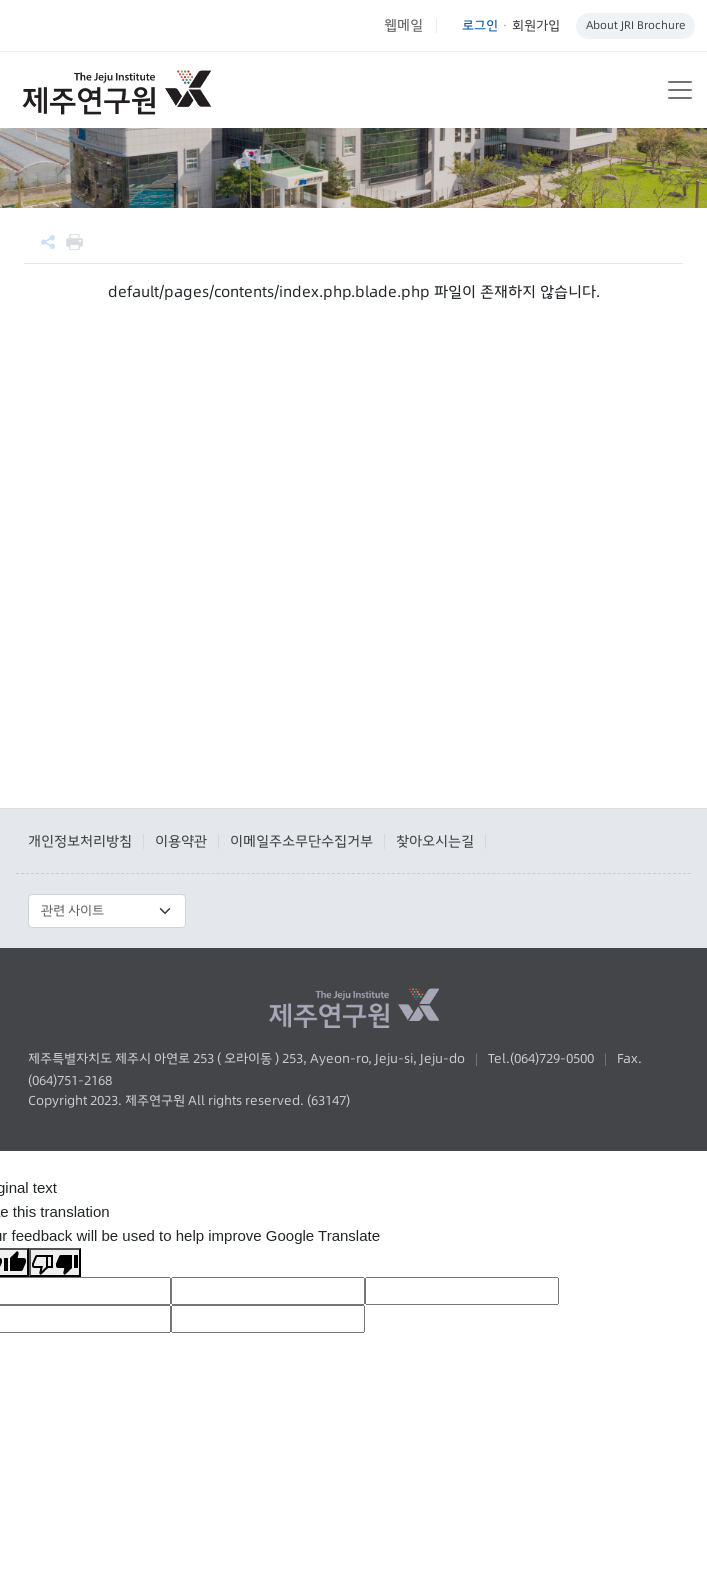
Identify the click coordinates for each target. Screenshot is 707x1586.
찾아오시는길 (435, 841)
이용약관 (181, 841)
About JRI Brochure (635, 25)
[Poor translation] (55, 1262)
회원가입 (536, 25)
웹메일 (403, 25)
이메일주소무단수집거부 (301, 841)
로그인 (480, 25)
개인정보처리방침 (80, 841)
